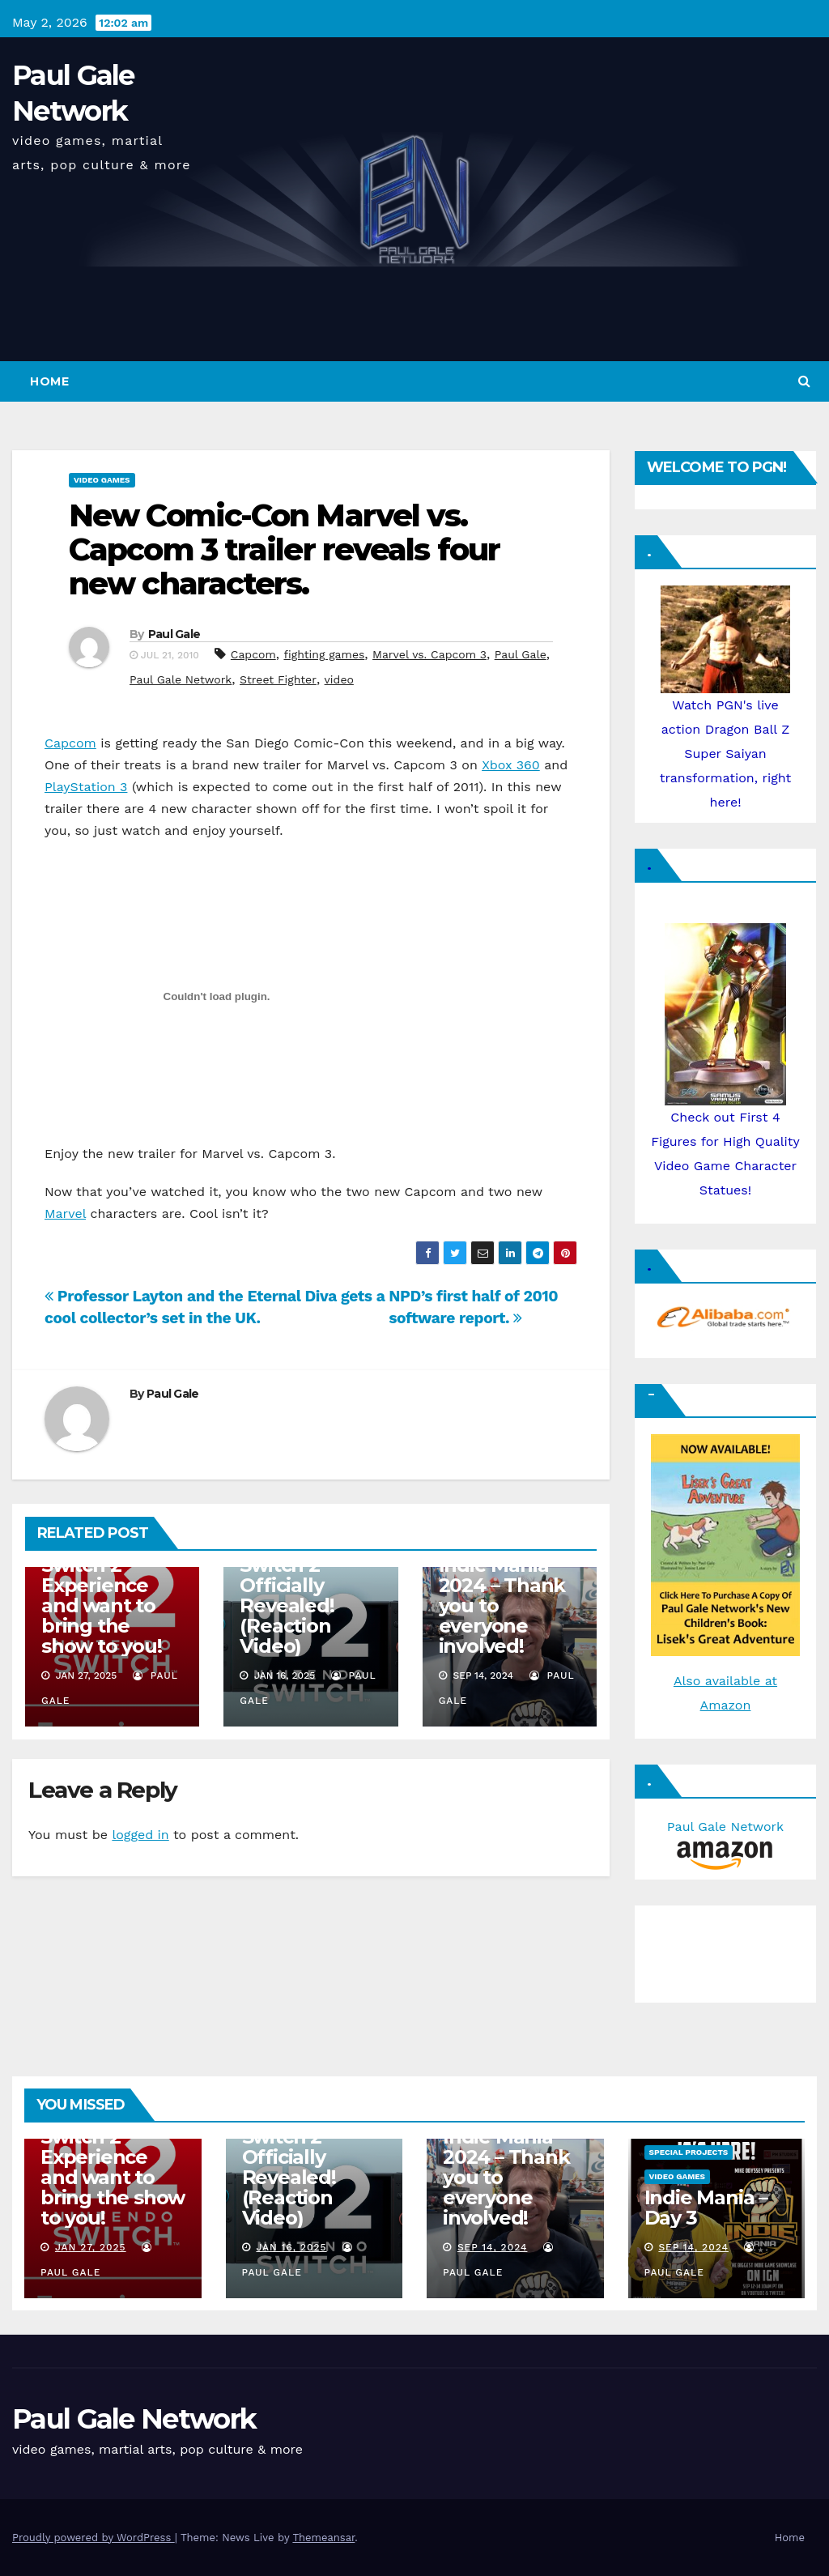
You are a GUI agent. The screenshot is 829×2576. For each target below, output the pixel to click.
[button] (804, 381)
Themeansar (323, 2537)
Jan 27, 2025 (90, 2247)
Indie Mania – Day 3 (705, 2207)
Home (49, 381)
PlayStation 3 (86, 786)
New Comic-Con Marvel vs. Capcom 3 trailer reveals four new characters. (284, 549)
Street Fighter (278, 679)
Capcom (253, 654)
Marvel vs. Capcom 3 (429, 654)
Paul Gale (174, 634)
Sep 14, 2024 (492, 2247)
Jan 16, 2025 (291, 2247)
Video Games (102, 479)
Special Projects (689, 2152)
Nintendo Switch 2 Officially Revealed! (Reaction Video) (287, 1595)
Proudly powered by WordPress (93, 2537)
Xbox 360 (511, 765)
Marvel (65, 1213)
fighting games (323, 654)
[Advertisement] (724, 1950)
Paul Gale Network (181, 679)
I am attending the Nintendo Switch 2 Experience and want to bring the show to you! (111, 1585)
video (339, 679)
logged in (140, 1834)
